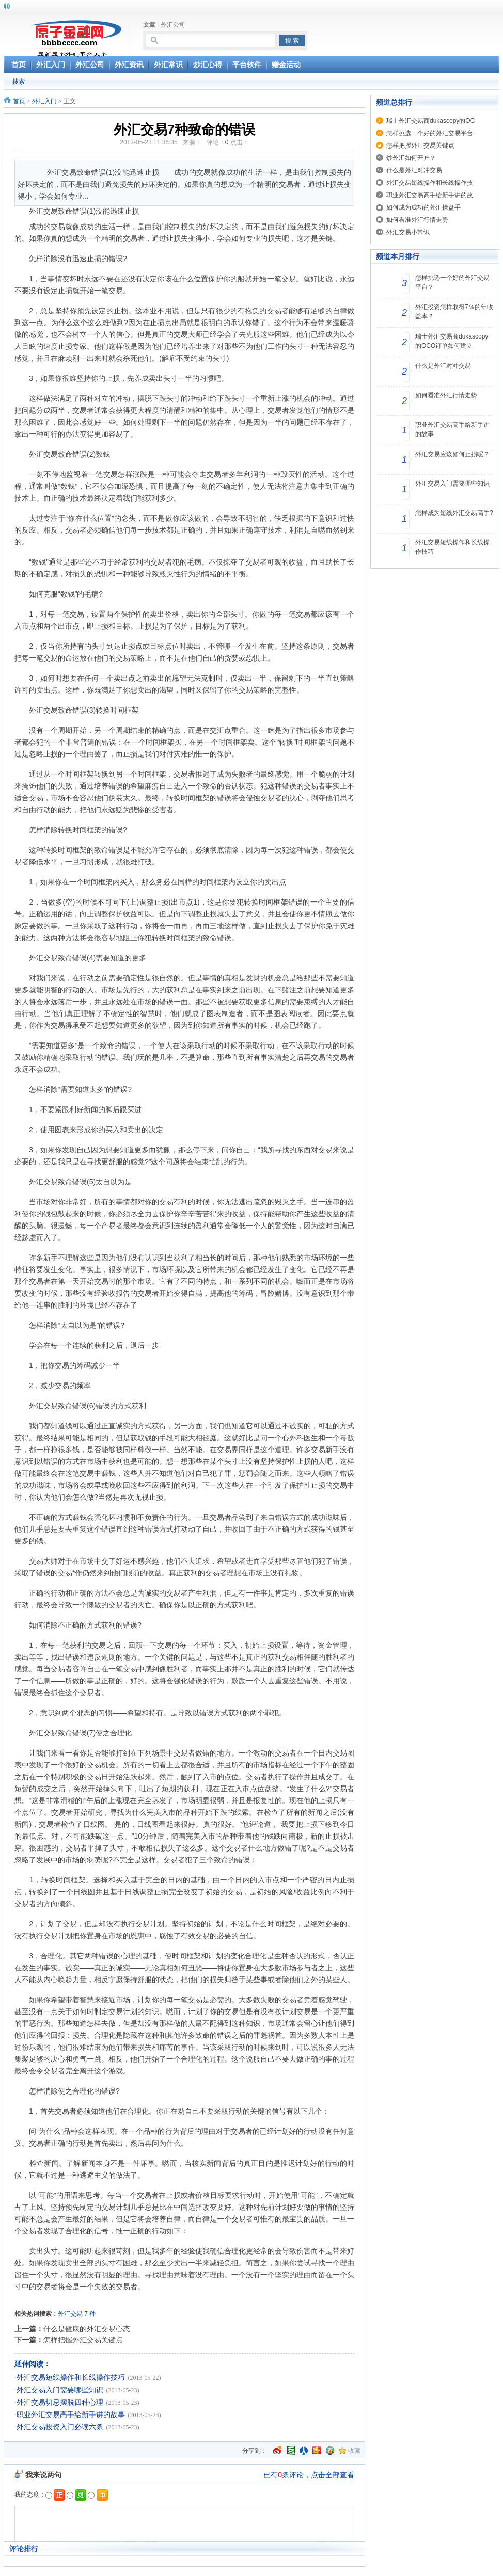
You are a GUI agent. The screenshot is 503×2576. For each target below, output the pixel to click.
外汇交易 (70, 2313)
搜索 (18, 81)
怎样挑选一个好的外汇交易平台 (429, 133)
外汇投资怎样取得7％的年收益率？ (454, 311)
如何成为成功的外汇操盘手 (423, 207)
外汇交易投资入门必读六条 (60, 2427)
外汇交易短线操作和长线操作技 (429, 182)
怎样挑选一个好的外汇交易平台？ (452, 282)
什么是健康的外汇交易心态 (86, 2329)
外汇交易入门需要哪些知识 (60, 2390)
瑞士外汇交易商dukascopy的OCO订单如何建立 (451, 341)
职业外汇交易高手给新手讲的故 (429, 195)
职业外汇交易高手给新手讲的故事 (71, 2415)
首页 (19, 101)
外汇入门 (44, 101)
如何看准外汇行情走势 (417, 219)
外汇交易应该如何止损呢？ (452, 454)
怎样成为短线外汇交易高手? (454, 513)
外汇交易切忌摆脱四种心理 (60, 2402)
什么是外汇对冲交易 (414, 170)
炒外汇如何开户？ (411, 158)
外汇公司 (173, 24)
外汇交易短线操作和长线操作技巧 (71, 2377)
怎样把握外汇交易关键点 (83, 2340)
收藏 (354, 2450)
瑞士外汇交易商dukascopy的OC (430, 120)
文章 (149, 24)
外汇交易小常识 (408, 232)
